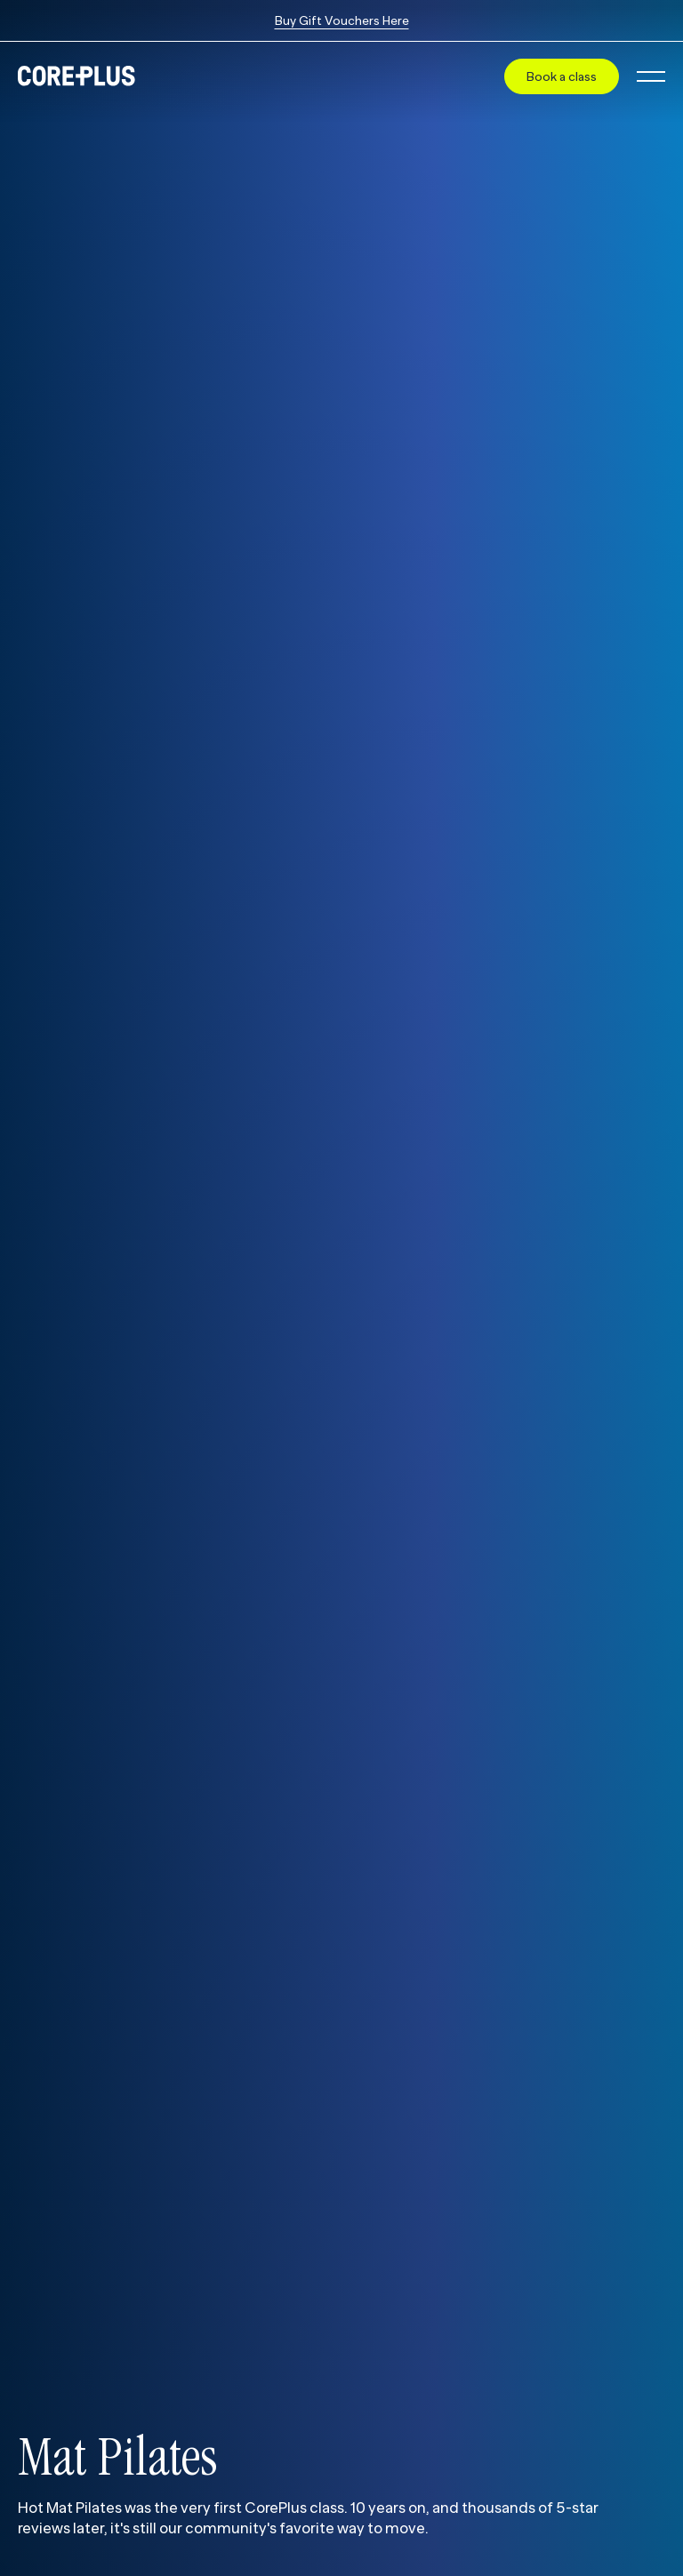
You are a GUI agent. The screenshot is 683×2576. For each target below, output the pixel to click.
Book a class (561, 76)
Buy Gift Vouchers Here (342, 20)
